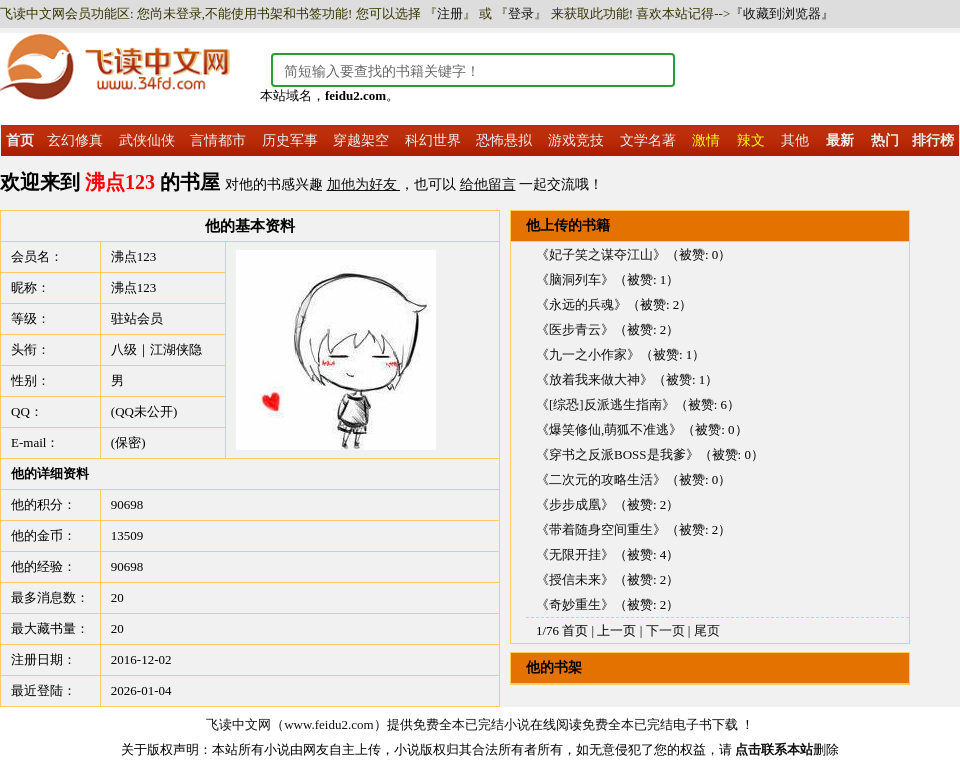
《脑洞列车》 (575, 279)
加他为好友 (364, 184)
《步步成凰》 (575, 504)
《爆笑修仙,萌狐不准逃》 (609, 429)
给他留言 (488, 184)
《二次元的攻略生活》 (601, 479)
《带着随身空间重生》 (601, 529)
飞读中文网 (238, 724)
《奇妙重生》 (575, 604)
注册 (450, 13)
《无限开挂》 (575, 554)
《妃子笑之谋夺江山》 (601, 254)
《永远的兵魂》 (581, 304)
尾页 (707, 630)
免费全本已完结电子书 (647, 724)
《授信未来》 (575, 579)
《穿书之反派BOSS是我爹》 (617, 454)
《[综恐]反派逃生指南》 (605, 404)
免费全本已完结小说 (471, 724)
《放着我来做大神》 (594, 379)
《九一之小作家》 (588, 354)
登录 (521, 13)
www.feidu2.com (328, 724)
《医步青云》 (575, 329)
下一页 (665, 630)
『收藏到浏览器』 (782, 13)
